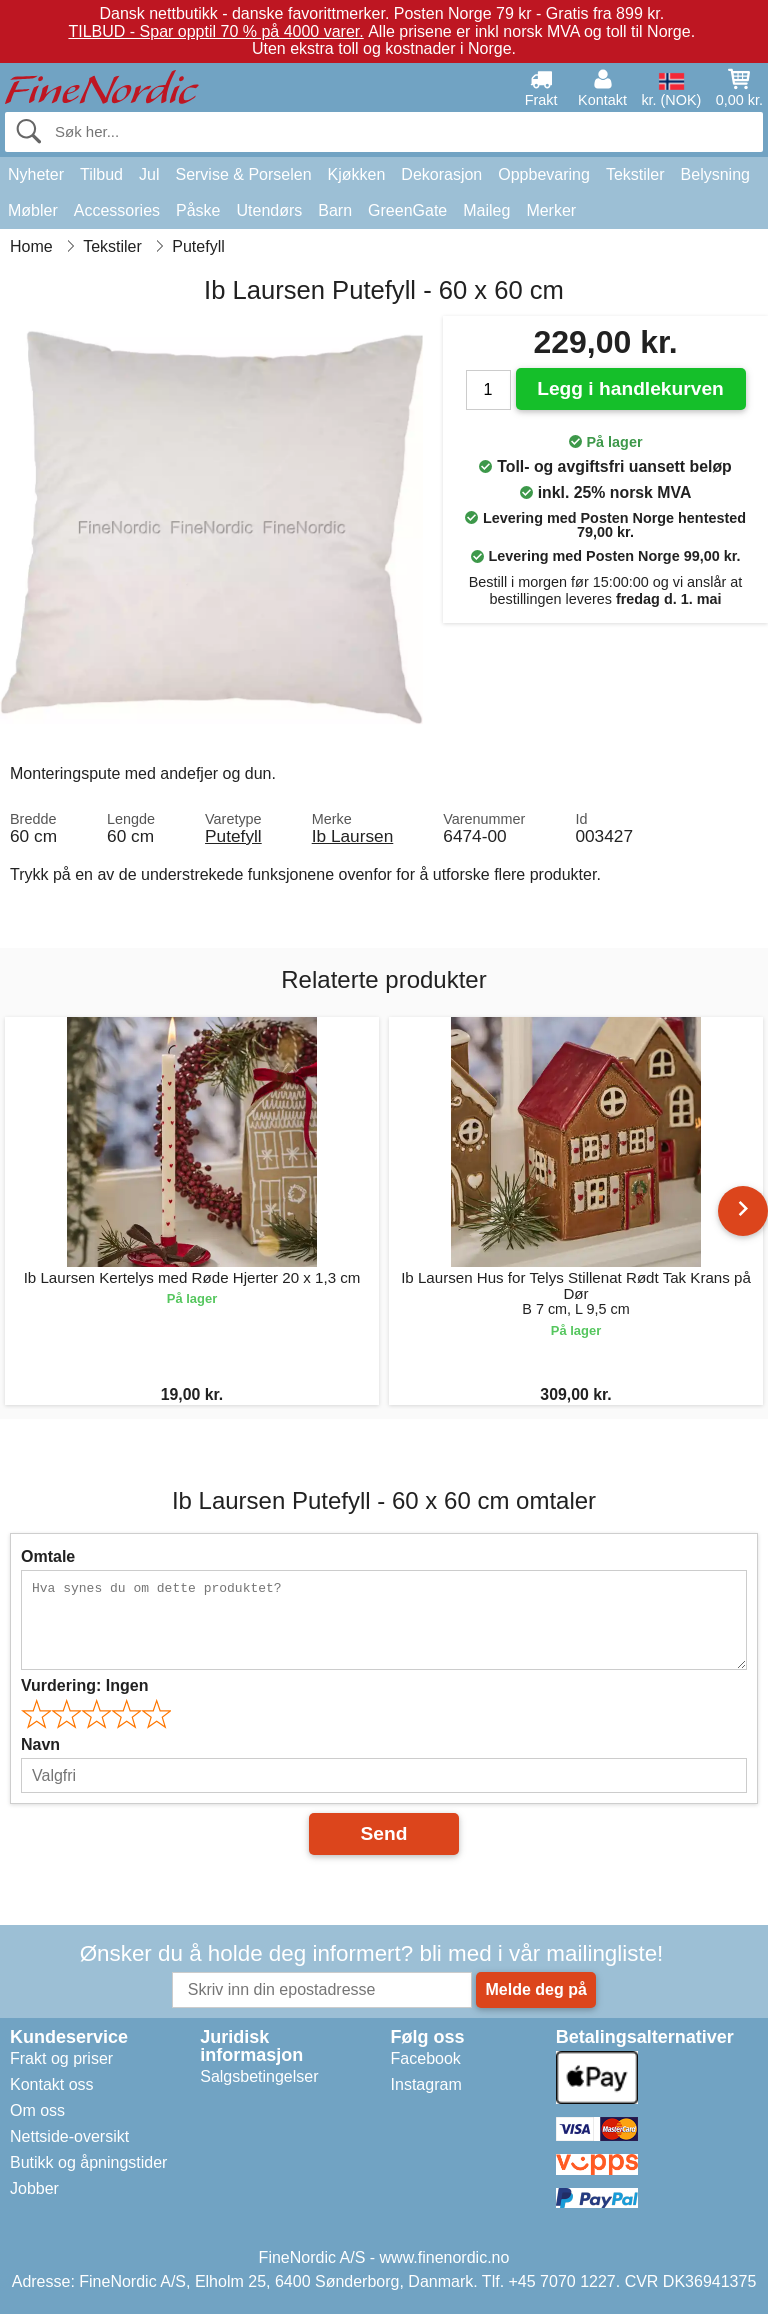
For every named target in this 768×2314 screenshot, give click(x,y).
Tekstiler (635, 174)
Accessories (117, 210)
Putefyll (233, 836)
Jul (149, 174)
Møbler (33, 210)
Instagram (426, 2084)
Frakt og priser (61, 2058)
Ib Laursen (353, 836)
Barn (335, 210)
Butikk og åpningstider (88, 2162)
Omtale (48, 1556)
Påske (198, 210)
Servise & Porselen (243, 174)
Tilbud (101, 174)
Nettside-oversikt (69, 2136)
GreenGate (407, 210)
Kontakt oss (52, 2084)
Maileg (486, 210)
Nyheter (36, 174)
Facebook (426, 2058)
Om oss (37, 2110)
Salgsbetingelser (259, 2076)
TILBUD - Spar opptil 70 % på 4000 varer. (215, 31)
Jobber (34, 2188)
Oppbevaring (544, 174)
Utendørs (270, 210)
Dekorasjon (441, 174)
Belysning (715, 174)
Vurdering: (84, 1685)
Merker (551, 210)
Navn (40, 1744)
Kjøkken (357, 174)
